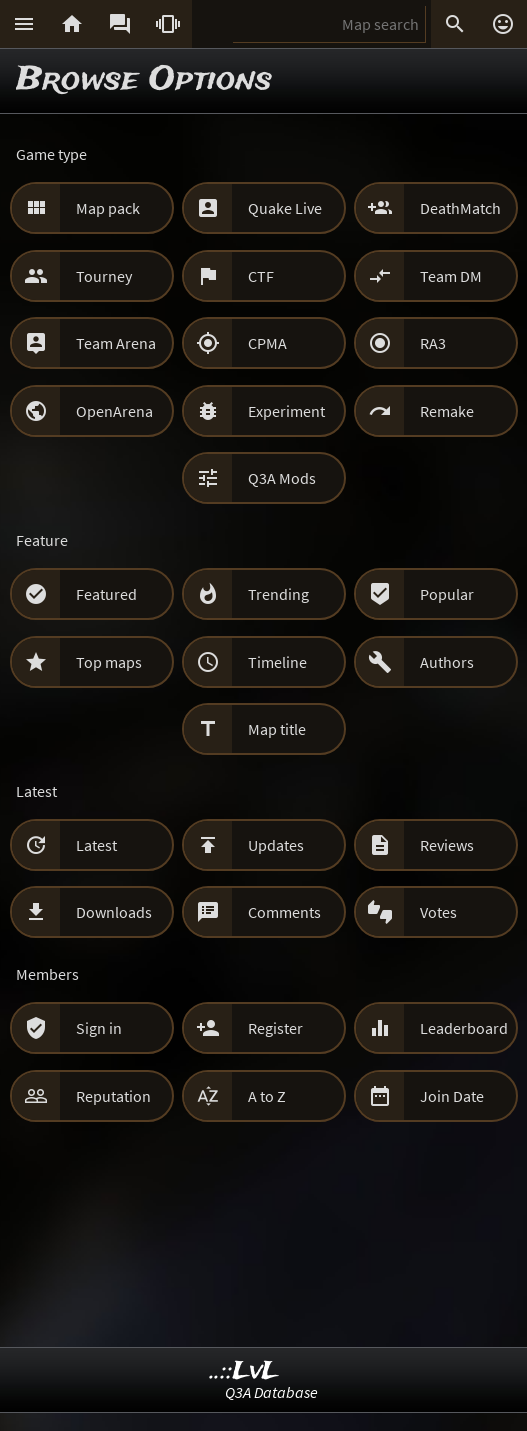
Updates (276, 845)
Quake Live (285, 208)
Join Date (452, 1096)
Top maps (109, 662)
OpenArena (114, 411)
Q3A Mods (282, 478)
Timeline (277, 662)
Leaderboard (464, 1028)
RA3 (433, 343)
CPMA (267, 343)
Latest (96, 845)
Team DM (451, 276)
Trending (278, 594)
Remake (447, 411)
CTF (261, 276)
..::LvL (244, 1371)
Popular (447, 594)
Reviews (447, 845)
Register (275, 1028)
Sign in (99, 1028)
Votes (438, 912)
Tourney (104, 276)
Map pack (108, 208)
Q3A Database (271, 1392)
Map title (277, 729)
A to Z (267, 1096)
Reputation (113, 1096)
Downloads (114, 912)
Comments (284, 912)
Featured (106, 594)
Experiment (286, 411)
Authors (447, 662)
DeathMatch (460, 208)
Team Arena (116, 343)
